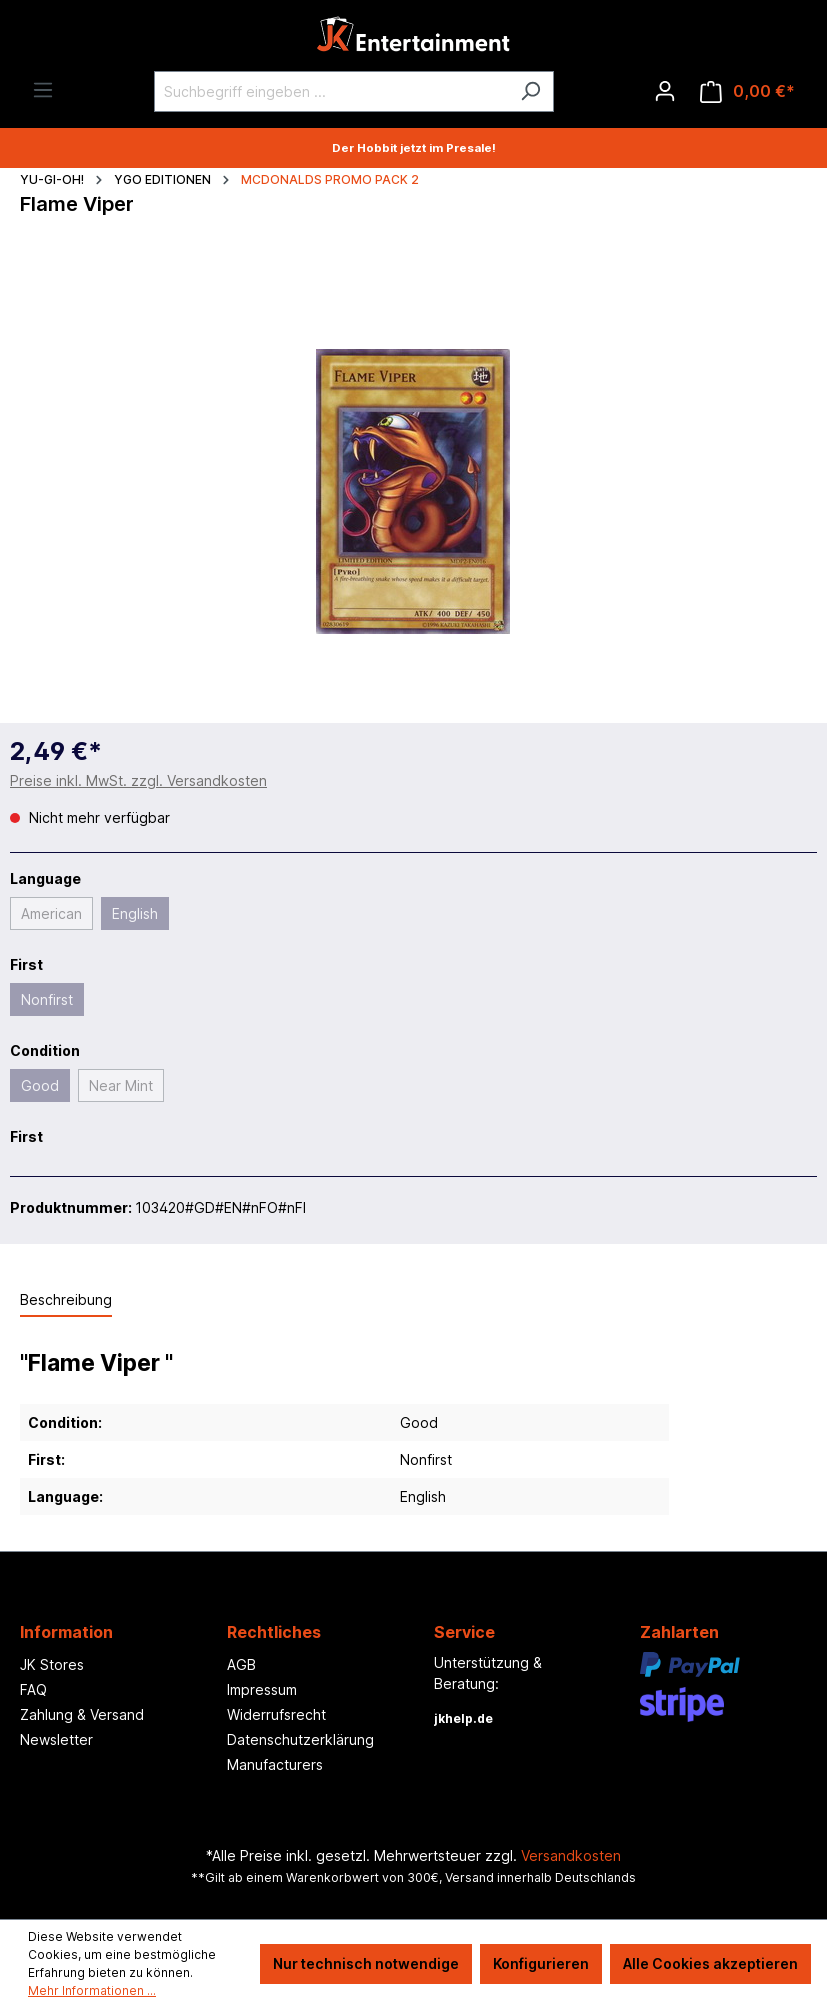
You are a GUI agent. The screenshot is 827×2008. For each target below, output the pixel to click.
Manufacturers (275, 1764)
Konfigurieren (541, 1963)
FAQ (33, 1689)
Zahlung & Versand (82, 1714)
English (135, 913)
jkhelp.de (463, 1718)
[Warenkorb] (747, 91)
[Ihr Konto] (665, 91)
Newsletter (56, 1739)
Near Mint (121, 1085)
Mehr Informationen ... (92, 1990)
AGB (241, 1664)
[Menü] (43, 90)
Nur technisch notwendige (366, 1963)
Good (40, 1085)
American (51, 913)
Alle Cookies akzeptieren (710, 1963)
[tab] (66, 1300)
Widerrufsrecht (276, 1714)
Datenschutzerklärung (300, 1739)
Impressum (262, 1689)
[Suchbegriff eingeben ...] (331, 91)
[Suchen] (530, 91)
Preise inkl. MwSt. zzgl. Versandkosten (138, 780)
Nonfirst (47, 999)
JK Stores (52, 1664)
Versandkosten (571, 1855)
